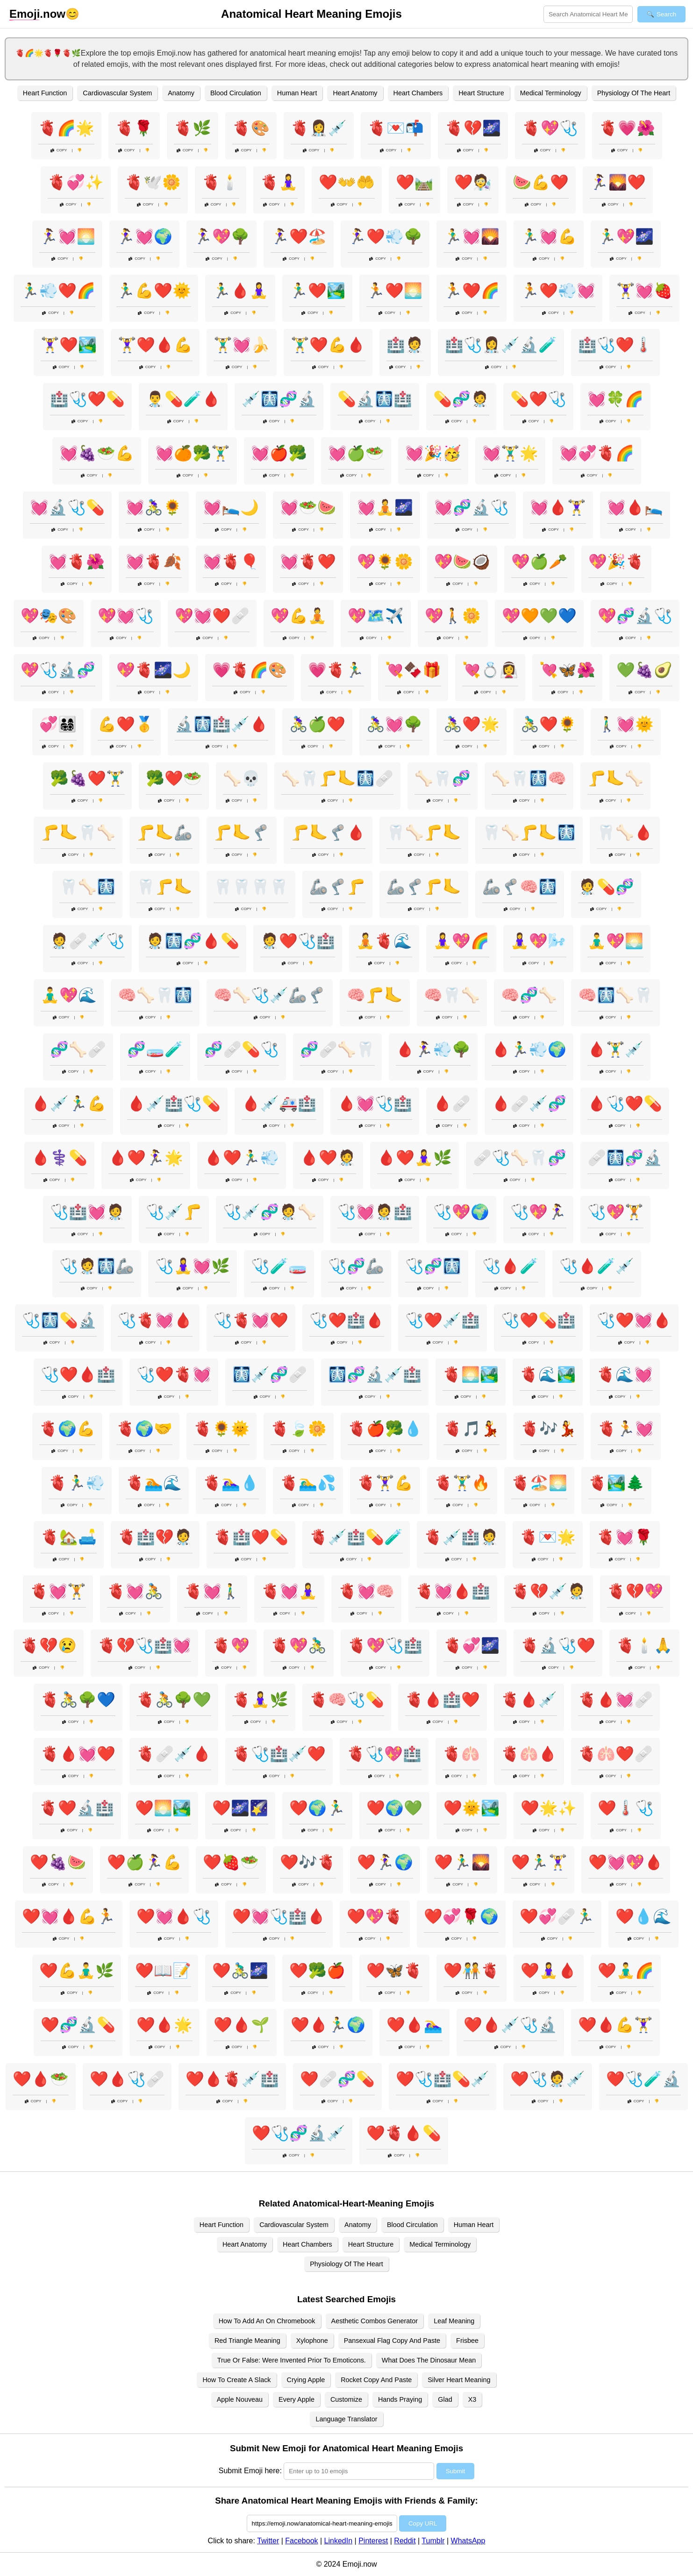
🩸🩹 (452, 1103)
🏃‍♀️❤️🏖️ (299, 236)
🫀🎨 (251, 128)
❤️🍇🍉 (58, 1862)
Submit (455, 2471)
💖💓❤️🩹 (212, 615)
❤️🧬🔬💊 (78, 2024)
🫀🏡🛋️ (69, 1537)
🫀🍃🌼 (299, 1428)
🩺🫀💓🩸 (155, 1320)
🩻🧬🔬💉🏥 (375, 1374)
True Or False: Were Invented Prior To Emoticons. (291, 2360)
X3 (472, 2399)
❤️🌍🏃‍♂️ (317, 1808)
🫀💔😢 (49, 1645)
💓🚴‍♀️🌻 (154, 507)
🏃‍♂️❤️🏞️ (317, 290)
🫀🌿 (192, 128)
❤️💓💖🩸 (625, 1862)
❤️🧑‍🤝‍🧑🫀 (471, 1970)
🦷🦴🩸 (625, 832)
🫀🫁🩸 (529, 1753)
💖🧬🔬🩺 (635, 615)
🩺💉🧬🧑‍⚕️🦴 (269, 1211)
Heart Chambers (418, 93)
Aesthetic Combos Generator (374, 2321)
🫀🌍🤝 (144, 1428)
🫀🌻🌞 (221, 1428)
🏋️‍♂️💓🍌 (242, 344)
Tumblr (433, 2541)
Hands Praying (400, 2399)
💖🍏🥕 (539, 561)
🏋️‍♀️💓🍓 (644, 290)
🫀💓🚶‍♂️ (212, 1591)
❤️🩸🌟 (164, 2024)
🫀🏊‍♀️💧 (231, 1482)
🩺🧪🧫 (279, 1266)
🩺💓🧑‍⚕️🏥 (374, 1211)
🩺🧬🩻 (433, 1266)
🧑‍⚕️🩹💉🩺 (87, 940)
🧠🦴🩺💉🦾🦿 (270, 995)
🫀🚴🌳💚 (173, 1699)
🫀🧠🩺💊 (346, 1699)
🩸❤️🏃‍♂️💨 (241, 1157)
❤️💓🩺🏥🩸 (279, 1916)
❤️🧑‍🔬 (473, 182)
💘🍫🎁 (413, 670)
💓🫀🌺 (77, 561)
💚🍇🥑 (644, 670)
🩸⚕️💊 (59, 1157)
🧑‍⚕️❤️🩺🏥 (297, 940)
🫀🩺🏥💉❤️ (279, 1753)
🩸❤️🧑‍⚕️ (328, 1157)
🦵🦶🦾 (164, 832)
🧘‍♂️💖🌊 (69, 995)
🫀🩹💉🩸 (173, 1753)
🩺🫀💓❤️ (251, 1320)
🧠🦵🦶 (375, 995)
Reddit (404, 2541)
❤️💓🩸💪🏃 (68, 1916)
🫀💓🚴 (135, 1591)
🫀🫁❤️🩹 (615, 1753)
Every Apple (296, 2399)
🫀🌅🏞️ (471, 1374)
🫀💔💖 (635, 1591)
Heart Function (45, 93)
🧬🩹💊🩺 (241, 1049)
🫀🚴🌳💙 (78, 1699)
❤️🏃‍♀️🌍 (385, 1862)
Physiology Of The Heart (634, 93)
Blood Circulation (235, 93)
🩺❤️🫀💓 (173, 1374)
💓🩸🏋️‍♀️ (558, 507)
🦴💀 (241, 778)
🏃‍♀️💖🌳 (221, 236)
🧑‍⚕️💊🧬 (606, 886)
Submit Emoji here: (250, 2471)
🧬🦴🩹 (78, 1049)
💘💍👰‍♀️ (490, 670)
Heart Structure (481, 93)
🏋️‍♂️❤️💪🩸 (328, 344)
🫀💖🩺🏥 (385, 1645)
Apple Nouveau (240, 2399)
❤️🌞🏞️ (471, 1808)
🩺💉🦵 (174, 1211)
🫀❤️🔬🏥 (76, 1808)
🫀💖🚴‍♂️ (299, 1645)
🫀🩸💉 (529, 1699)
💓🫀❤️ (308, 561)
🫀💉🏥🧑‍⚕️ (461, 1537)
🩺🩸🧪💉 (596, 1266)
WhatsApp (468, 2541)
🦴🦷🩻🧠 (529, 778)
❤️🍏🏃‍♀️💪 (144, 1862)
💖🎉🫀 (616, 561)
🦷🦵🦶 (164, 886)
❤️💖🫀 (375, 1916)
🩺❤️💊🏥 (538, 1320)
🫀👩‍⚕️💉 (319, 128)
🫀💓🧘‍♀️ (289, 1591)
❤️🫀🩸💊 (403, 2133)
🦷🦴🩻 (87, 886)
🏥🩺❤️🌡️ (615, 344)
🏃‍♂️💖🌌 (626, 236)
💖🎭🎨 (49, 615)
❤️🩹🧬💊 (337, 2079)
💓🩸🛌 (635, 507)
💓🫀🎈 (231, 561)
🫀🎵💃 (471, 1428)
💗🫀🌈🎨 (249, 670)
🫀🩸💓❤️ (78, 1753)
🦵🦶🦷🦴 (78, 832)
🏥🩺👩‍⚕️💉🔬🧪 (501, 344)
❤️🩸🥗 (41, 2079)
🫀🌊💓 (625, 1374)
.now (37, 14)
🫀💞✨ (76, 182)
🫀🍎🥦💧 (385, 1428)
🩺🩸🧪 (510, 1266)
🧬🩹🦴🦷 (337, 1049)
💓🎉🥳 (433, 453)
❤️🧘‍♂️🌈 (626, 1970)
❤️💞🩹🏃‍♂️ (557, 1916)
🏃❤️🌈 (471, 290)
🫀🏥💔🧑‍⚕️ (155, 1537)
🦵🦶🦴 (615, 778)
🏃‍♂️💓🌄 (471, 236)
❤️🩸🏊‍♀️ (414, 2024)
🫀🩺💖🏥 (384, 1753)
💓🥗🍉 (308, 507)
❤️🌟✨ (549, 1808)
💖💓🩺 (126, 615)
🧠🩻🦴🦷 (615, 995)
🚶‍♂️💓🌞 (626, 724)
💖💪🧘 (299, 615)
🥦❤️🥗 (174, 778)
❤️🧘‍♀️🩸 (549, 1970)
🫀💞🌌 (471, 1645)
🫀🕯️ (220, 182)
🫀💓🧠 (366, 1591)
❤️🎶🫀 (308, 1862)
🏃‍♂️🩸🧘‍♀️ (240, 290)
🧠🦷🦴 (452, 995)
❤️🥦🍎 (317, 1970)
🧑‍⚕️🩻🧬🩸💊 (192, 940)
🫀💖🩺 (550, 128)
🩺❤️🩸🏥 (78, 1374)
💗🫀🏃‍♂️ (336, 670)
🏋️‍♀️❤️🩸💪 (155, 344)
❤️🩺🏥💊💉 (442, 2079)
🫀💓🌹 (625, 1537)
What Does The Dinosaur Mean (429, 2360)
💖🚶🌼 (453, 615)
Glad (445, 2399)
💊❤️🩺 (538, 399)
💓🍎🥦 (279, 453)
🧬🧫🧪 (155, 1049)
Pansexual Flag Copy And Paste (392, 2340)
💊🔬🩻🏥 (374, 399)
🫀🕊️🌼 (153, 182)
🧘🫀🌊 (384, 940)
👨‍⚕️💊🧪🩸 (183, 399)
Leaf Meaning (454, 2321)
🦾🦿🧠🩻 (519, 886)
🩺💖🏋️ (615, 1211)
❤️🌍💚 (394, 1808)
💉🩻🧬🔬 (279, 399)
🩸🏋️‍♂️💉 (615, 1049)
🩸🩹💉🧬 (529, 1103)
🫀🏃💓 (626, 1428)
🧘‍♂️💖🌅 (615, 940)
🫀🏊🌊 (154, 1482)
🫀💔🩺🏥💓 (144, 1645)
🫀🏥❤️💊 (251, 1537)
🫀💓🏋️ (58, 1591)
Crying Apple (306, 2380)
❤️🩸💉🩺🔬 (510, 2024)
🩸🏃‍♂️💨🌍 (529, 1049)
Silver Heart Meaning (459, 2380)
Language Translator (346, 2419)
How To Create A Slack (236, 2380)
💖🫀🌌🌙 (153, 670)
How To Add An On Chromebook (267, 2321)
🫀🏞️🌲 (616, 1482)
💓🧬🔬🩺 (471, 507)
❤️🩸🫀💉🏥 (232, 2079)
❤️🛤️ (414, 182)
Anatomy (181, 93)
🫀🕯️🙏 (644, 1645)
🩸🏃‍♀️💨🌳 (433, 1049)
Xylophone (312, 2340)
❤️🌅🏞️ (163, 1808)
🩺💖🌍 (461, 1211)
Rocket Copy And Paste (376, 2380)
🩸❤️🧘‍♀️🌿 (414, 1157)
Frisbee (467, 2340)
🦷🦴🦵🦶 (423, 832)
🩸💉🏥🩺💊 (174, 1103)
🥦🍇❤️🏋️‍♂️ (87, 778)
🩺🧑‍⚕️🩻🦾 (96, 1266)
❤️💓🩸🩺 (173, 1916)
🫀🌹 (134, 128)
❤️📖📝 (163, 1970)
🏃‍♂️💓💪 (549, 236)
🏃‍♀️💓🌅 (67, 236)
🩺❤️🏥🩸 (346, 1320)
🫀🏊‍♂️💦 (308, 1482)
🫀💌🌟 (548, 1537)
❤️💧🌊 (643, 1916)
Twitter (268, 2541)
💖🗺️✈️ (376, 615)
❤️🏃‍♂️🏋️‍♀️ (539, 1862)
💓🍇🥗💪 (96, 453)
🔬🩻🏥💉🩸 (221, 724)
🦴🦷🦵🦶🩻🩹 (337, 778)
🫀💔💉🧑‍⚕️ (548, 1591)
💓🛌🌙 (231, 507)
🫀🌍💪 (67, 1428)
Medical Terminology (550, 93)
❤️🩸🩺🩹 (127, 2079)
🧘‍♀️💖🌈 (461, 940)
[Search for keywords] (588, 14)
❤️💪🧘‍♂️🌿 (76, 1970)
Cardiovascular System (117, 93)
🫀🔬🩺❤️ (558, 1645)
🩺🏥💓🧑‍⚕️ (87, 1211)
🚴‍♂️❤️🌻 (549, 724)
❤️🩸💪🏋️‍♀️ (615, 2024)
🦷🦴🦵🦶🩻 (529, 832)
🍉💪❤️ (541, 182)
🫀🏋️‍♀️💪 (385, 1482)
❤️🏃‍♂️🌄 (462, 1862)
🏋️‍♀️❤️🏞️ (69, 344)
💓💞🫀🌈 (596, 453)
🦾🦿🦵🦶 (423, 886)
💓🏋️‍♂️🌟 (510, 453)
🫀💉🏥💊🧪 (356, 1537)
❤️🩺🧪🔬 (643, 2079)
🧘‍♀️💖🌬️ (538, 940)
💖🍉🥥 (462, 561)
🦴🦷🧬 (442, 778)
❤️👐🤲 (347, 182)
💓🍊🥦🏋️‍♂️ (192, 453)
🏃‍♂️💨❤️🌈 (58, 290)
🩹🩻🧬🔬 (624, 1157)
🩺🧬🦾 (356, 1266)
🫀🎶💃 (549, 1428)
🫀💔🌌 (473, 128)
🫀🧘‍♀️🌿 (260, 1699)
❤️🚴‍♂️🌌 (240, 1970)
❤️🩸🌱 (242, 2024)
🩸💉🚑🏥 (279, 1103)
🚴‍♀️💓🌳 (394, 724)
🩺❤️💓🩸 (634, 1320)
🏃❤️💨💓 (558, 290)
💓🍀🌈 (615, 399)
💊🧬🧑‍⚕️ (461, 399)
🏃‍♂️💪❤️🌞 (153, 290)
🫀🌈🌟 (66, 128)
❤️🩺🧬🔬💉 (298, 2133)
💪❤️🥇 (126, 724)
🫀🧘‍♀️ (279, 182)
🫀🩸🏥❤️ (442, 1699)
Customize (346, 2399)
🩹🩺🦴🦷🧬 (519, 1157)
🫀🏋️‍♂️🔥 (462, 1482)
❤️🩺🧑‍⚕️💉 (547, 2079)
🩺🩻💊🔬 (59, 1320)
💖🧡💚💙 (539, 615)
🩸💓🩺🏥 (374, 1103)
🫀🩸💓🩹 (615, 1699)
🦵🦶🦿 (242, 832)
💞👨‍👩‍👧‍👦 (58, 724)
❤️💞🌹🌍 (461, 1916)
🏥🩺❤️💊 (87, 399)
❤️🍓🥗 (231, 1862)
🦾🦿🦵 (337, 886)
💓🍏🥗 (356, 453)
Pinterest (373, 2541)
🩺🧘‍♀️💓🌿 (192, 1266)
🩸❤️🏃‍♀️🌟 (145, 1157)
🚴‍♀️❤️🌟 (471, 724)
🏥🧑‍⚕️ (405, 344)
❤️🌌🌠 (240, 1808)
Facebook (301, 2541)
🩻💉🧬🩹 (269, 1374)
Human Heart (297, 93)
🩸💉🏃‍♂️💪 (68, 1103)
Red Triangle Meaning (247, 2340)
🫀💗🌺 (627, 128)
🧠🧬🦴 (529, 995)
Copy (58, 150)
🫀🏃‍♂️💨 (77, 1482)
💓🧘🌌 (385, 507)
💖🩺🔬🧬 (58, 670)
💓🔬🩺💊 (67, 507)
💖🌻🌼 (385, 561)
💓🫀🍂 (154, 561)
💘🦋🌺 (567, 670)
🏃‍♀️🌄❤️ (618, 182)
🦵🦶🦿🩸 (328, 832)
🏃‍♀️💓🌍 (144, 236)
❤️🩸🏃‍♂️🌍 (328, 2024)
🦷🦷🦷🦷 (251, 886)
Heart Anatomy (355, 93)
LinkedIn (338, 2541)
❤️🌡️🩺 (626, 1808)
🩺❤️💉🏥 (442, 1320)
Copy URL (422, 2523)
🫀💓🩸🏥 (452, 1591)
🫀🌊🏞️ (548, 1374)
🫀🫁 (461, 1753)
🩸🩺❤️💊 (624, 1103)
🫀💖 (231, 1645)
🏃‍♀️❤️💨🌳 (385, 236)
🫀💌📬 (396, 128)
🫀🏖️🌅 (539, 1482)
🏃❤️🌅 (394, 290)
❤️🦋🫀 (394, 1970)
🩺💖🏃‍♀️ (538, 1211)
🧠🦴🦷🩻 (155, 995)
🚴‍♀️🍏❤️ (317, 724)
